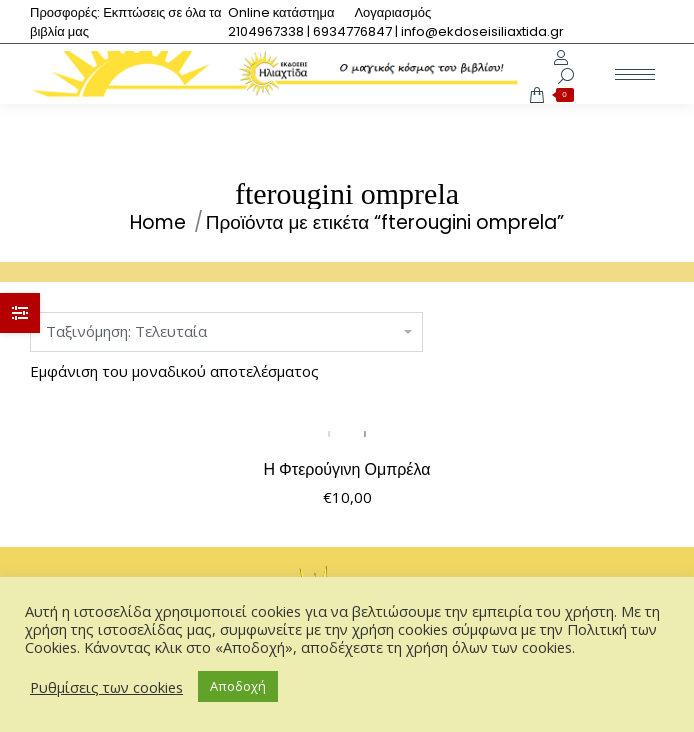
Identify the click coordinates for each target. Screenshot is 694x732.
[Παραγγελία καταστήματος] (226, 332)
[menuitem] (281, 12)
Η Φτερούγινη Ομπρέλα (347, 469)
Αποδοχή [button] (238, 686)
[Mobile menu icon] (635, 74)
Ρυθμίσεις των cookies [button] (106, 687)
